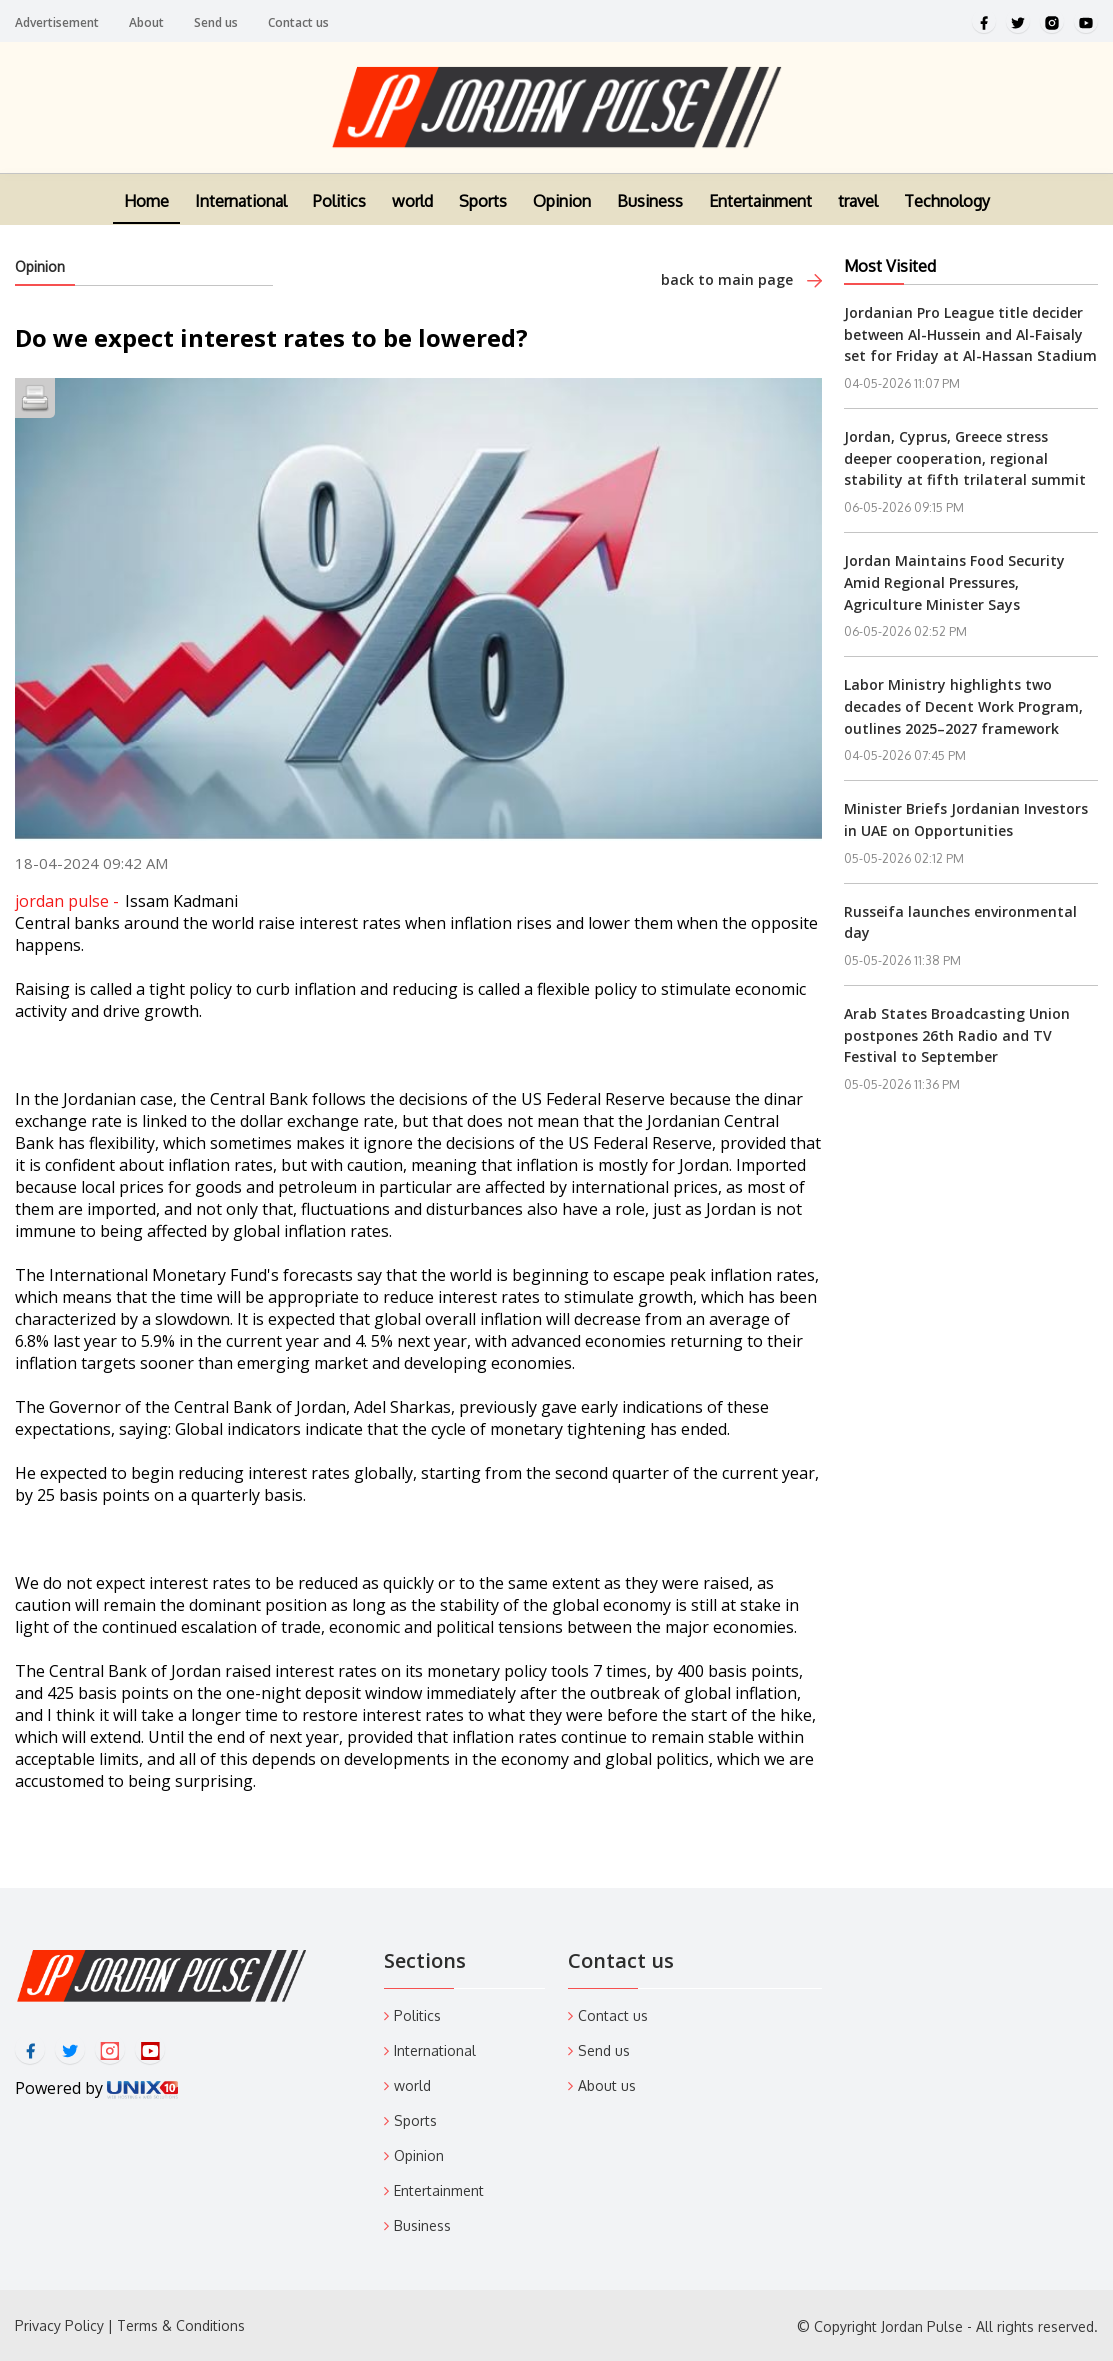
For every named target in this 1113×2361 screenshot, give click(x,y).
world (412, 215)
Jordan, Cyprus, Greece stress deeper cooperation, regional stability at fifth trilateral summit (965, 458)
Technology (947, 215)
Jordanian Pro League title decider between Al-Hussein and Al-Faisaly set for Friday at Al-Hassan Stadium (970, 334)
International (241, 215)
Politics (339, 215)
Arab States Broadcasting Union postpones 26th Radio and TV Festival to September (957, 1035)
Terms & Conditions (181, 2325)
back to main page (741, 279)
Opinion (562, 215)
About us (607, 2085)
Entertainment (760, 215)
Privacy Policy (59, 2325)
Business (650, 215)
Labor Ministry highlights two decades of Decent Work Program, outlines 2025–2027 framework (963, 706)
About (146, 22)
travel (858, 215)
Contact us (298, 22)
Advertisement (57, 22)
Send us (216, 22)
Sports (483, 215)
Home (146, 215)
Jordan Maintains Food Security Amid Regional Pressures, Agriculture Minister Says (954, 582)
